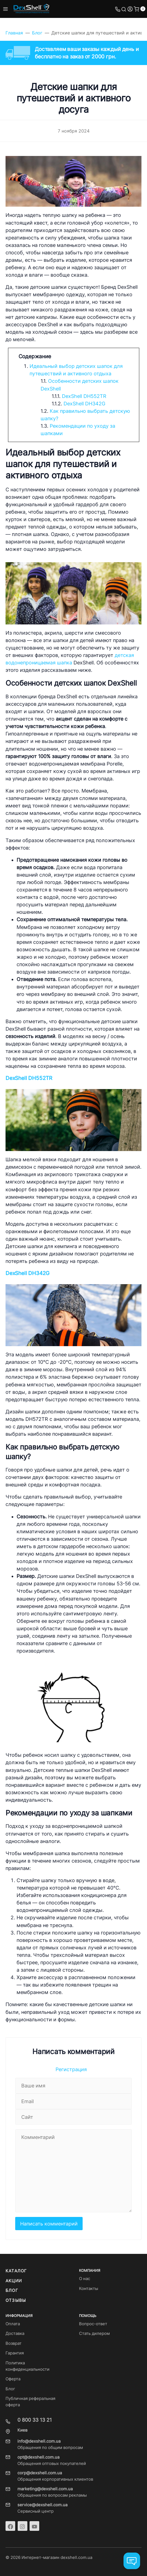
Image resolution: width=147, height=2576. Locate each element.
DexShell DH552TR (84, 396)
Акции (14, 2280)
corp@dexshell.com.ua (39, 2472)
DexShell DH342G (84, 403)
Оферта (13, 2378)
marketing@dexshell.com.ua (45, 2488)
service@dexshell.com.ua (42, 2504)
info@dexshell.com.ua (39, 2441)
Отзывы (16, 2300)
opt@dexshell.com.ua (38, 2457)
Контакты (88, 2288)
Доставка (15, 2333)
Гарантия (15, 2353)
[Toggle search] (124, 9)
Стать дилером (94, 2333)
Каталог (16, 2270)
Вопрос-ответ (93, 2323)
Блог (12, 2290)
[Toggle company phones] (117, 9)
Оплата (13, 2323)
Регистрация (71, 2069)
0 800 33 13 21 (34, 2420)
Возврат (14, 2343)
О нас (84, 2278)
